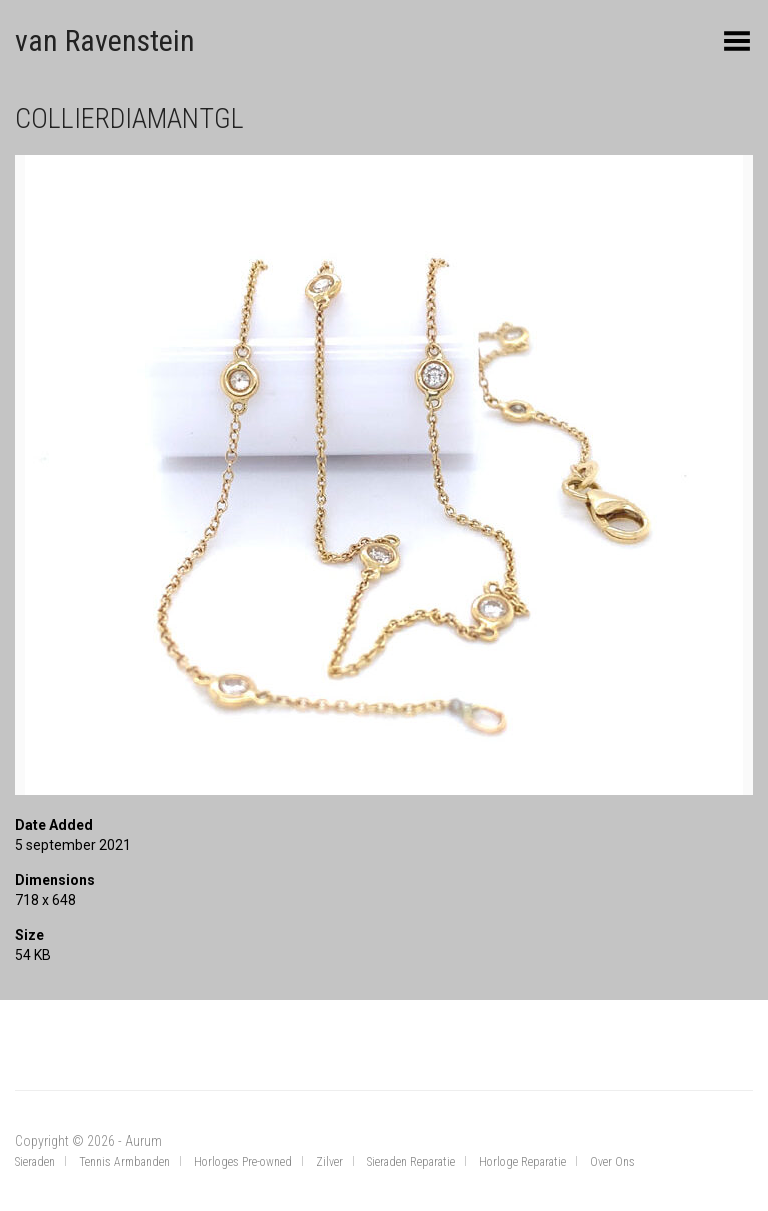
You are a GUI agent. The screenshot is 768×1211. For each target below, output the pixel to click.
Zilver (329, 1162)
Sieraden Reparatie (411, 1162)
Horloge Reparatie (522, 1162)
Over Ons (612, 1162)
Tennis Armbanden (124, 1162)
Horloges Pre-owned (243, 1162)
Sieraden (35, 1162)
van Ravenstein (105, 40)
